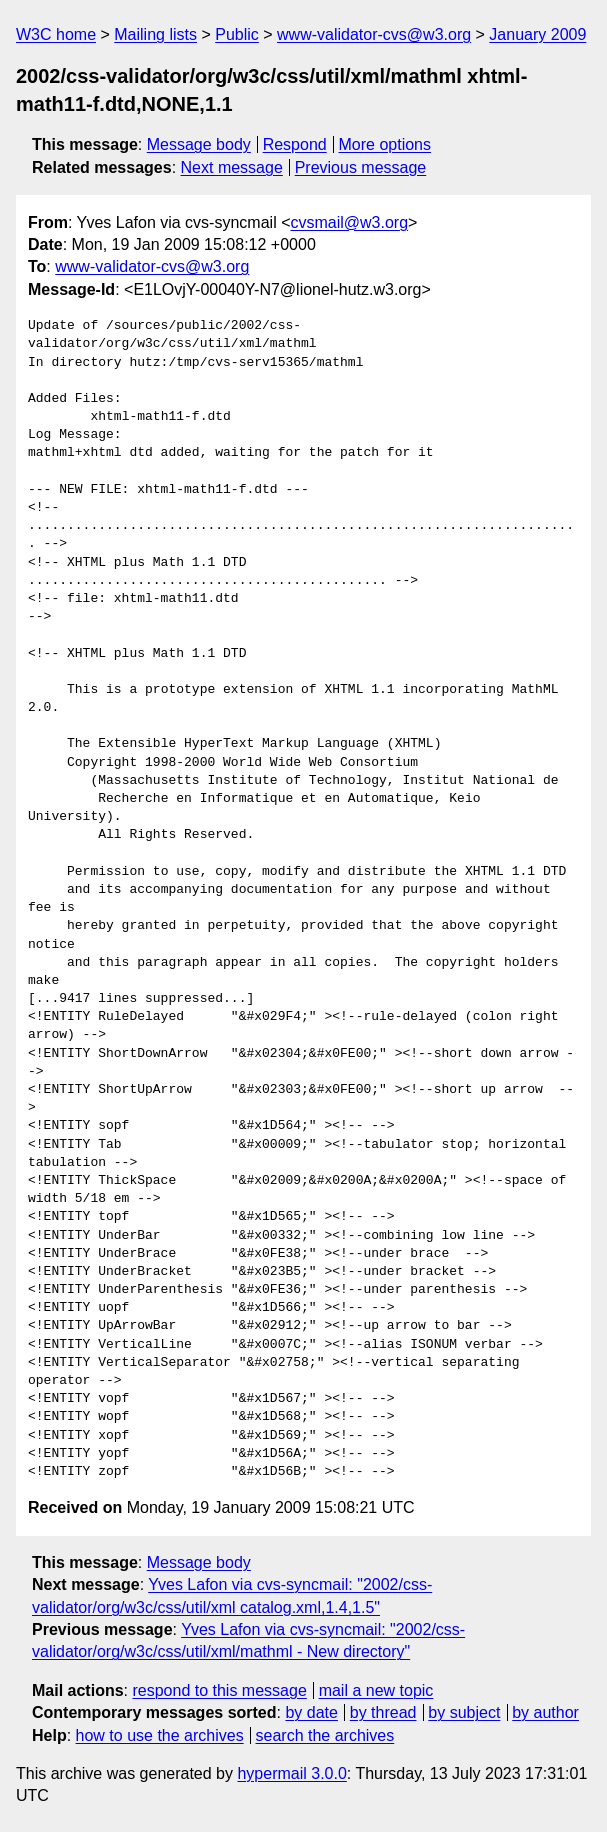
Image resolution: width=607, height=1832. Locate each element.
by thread (383, 1712)
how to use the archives (160, 1735)
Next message (232, 167)
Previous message (361, 167)
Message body (199, 144)
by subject (464, 1712)
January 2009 (537, 34)
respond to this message (219, 1690)
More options (385, 144)
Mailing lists (155, 34)
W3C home (56, 34)
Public (237, 34)
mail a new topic (376, 1690)
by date (311, 1712)
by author (545, 1712)
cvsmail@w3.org (349, 222)
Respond (295, 144)
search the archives (325, 1735)
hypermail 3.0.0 (291, 1773)
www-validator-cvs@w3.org (374, 34)
